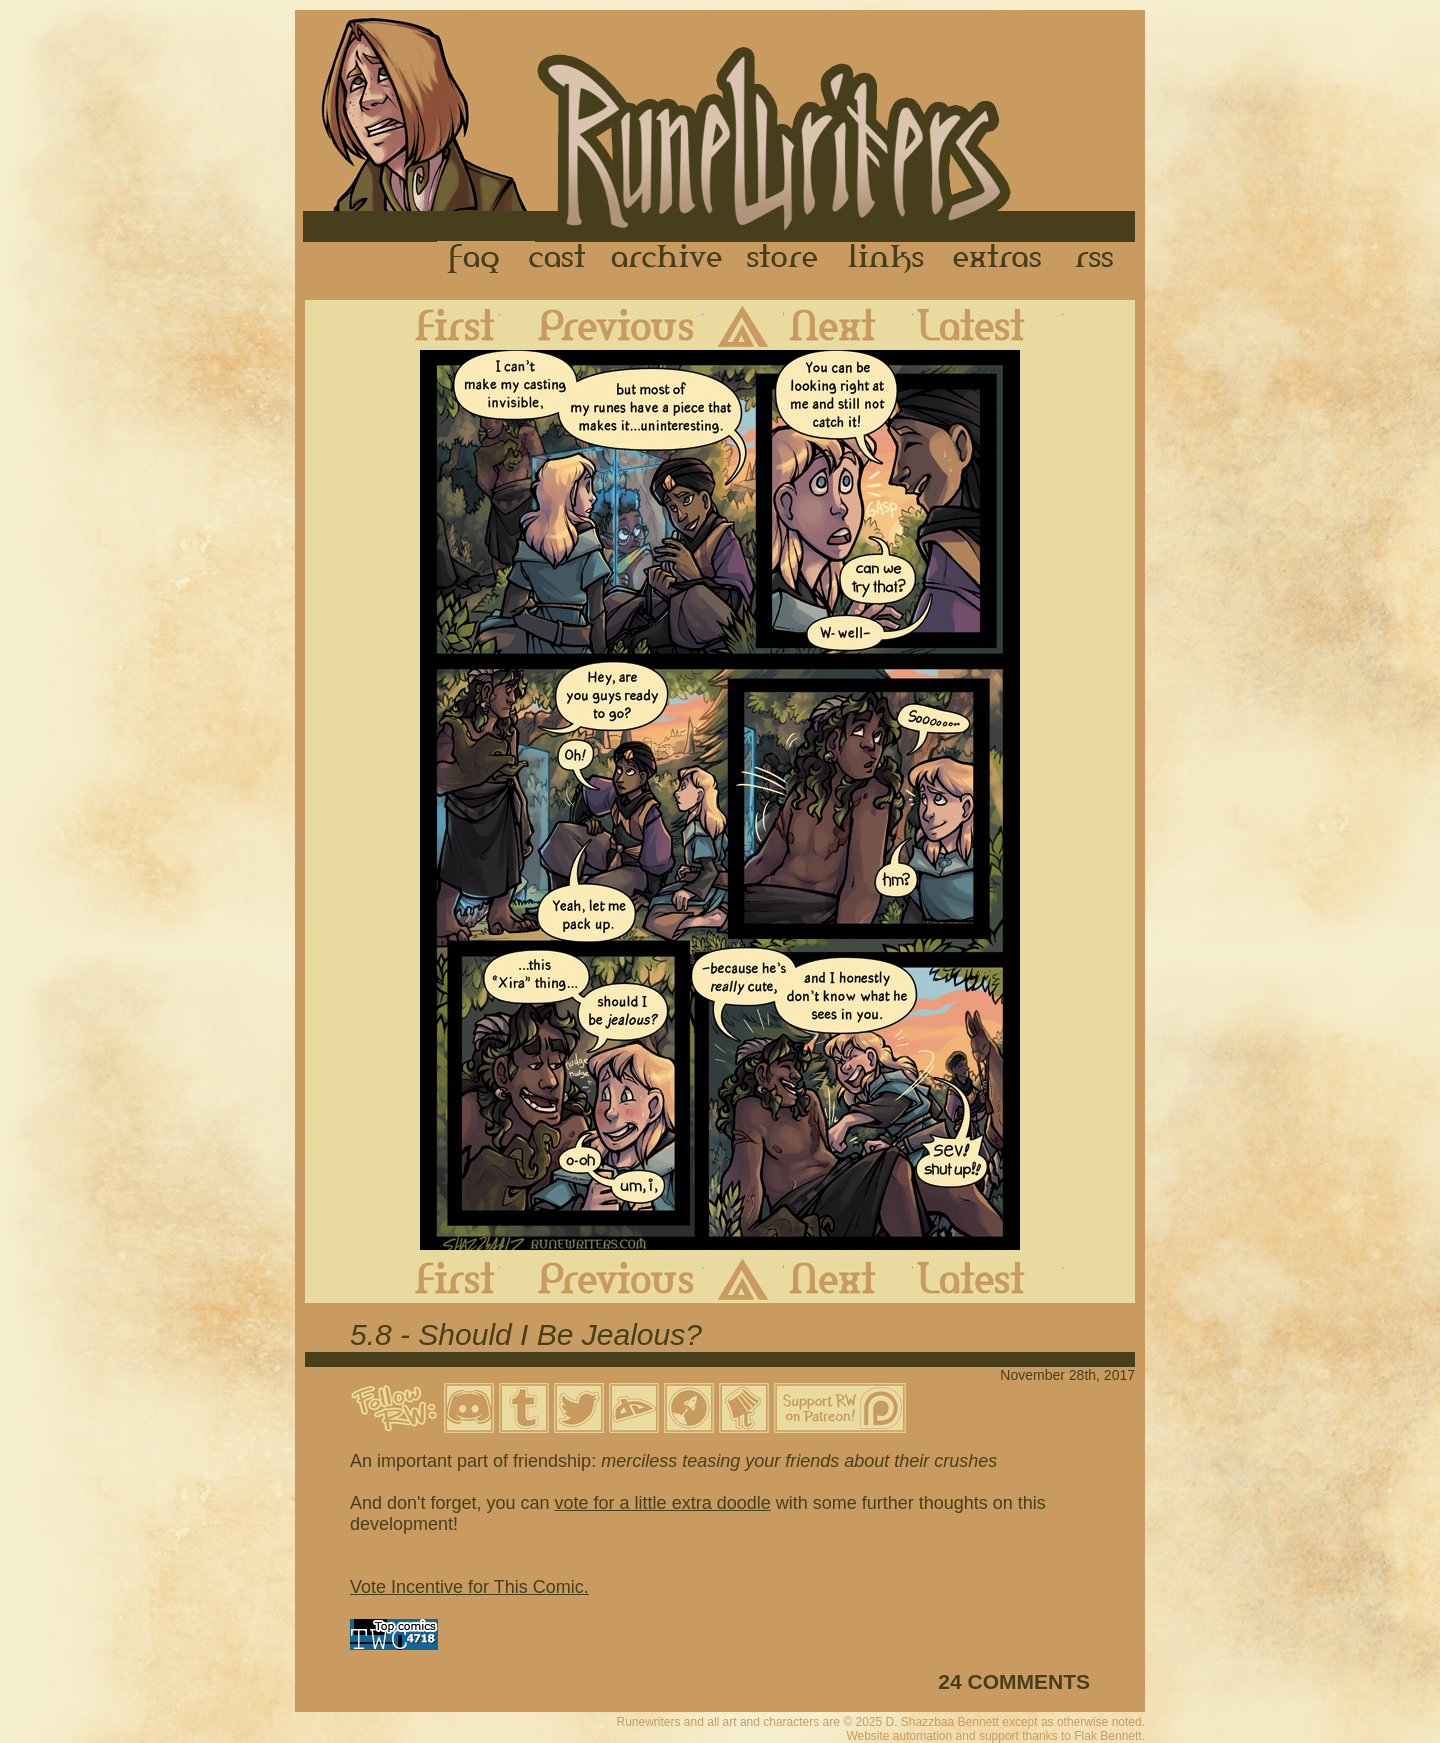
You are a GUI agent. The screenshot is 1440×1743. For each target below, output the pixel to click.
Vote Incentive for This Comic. (469, 1587)
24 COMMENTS (1014, 1681)
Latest (988, 325)
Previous (601, 325)
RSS (1100, 259)
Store (782, 259)
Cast (558, 259)
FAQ (475, 259)
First (439, 325)
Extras (1001, 259)
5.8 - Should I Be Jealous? (526, 1334)
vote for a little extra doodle (663, 1503)
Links (886, 259)
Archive (667, 259)
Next (848, 325)
